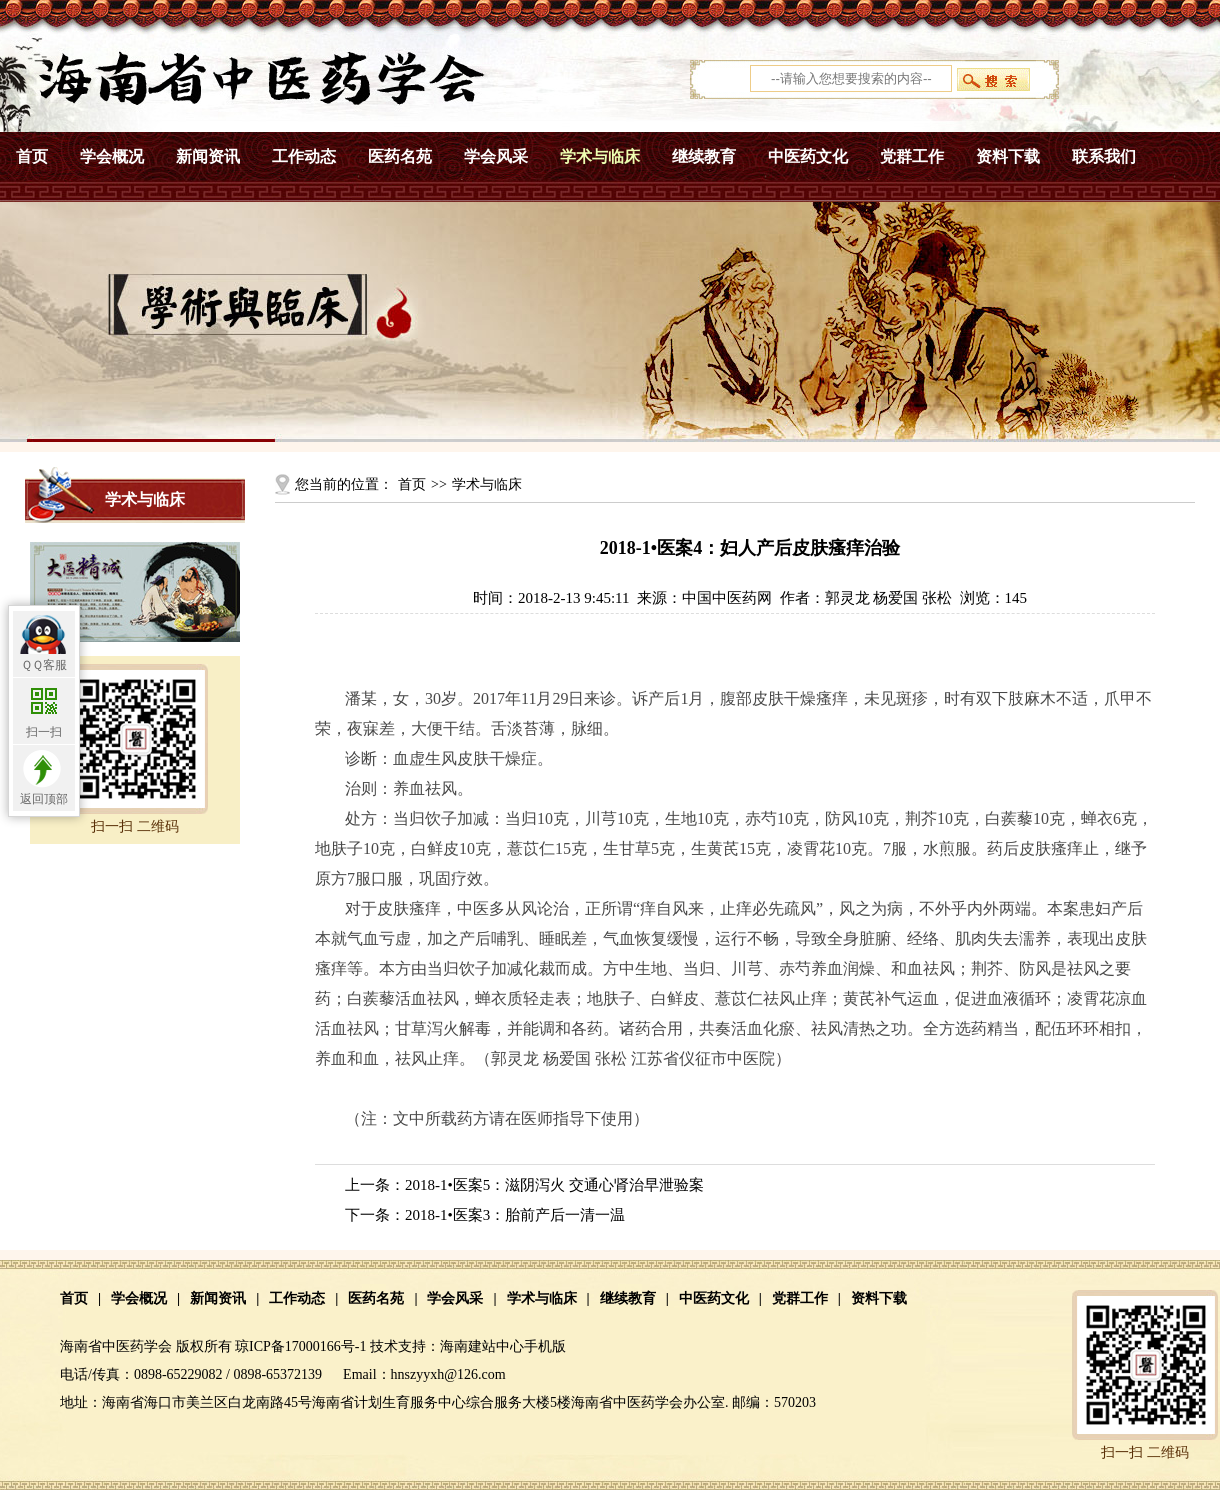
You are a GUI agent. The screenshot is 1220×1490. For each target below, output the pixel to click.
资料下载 (1008, 156)
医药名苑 (400, 156)
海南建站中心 (482, 1346)
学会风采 (496, 156)
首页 (32, 156)
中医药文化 (808, 156)
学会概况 (112, 156)
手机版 (545, 1346)
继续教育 (704, 156)
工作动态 (304, 156)
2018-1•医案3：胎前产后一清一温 (515, 1215)
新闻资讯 (208, 156)
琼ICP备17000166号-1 (300, 1346)
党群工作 (912, 156)
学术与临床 (600, 156)
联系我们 (1104, 156)
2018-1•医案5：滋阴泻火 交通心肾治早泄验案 (554, 1185)
